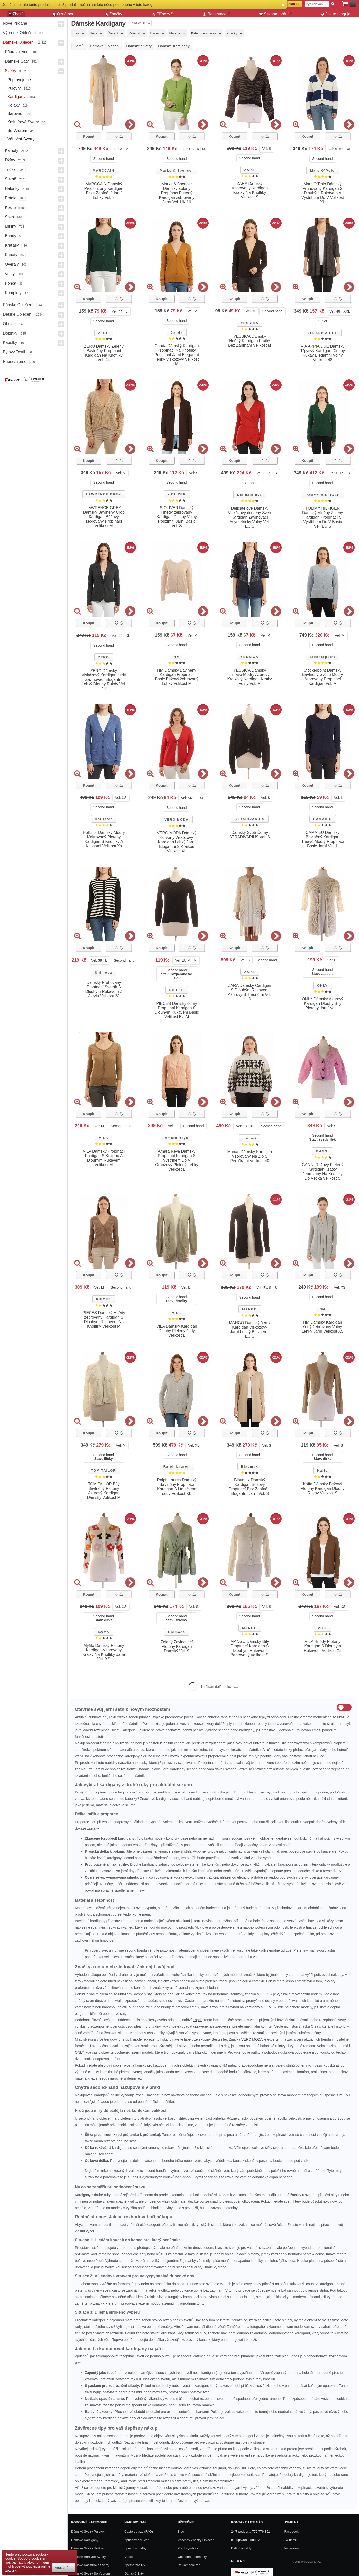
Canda (176, 332)
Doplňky (10, 333)
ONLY (322, 985)
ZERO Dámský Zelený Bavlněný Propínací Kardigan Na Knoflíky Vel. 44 (104, 353)
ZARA (249, 170)
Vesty (10, 274)
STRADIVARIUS (249, 819)
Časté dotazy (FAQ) (138, 2531)
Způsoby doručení (137, 2540)
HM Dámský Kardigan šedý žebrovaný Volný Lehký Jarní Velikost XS (323, 1326)
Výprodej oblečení (19, 33)
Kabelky (10, 342)
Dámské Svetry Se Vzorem (90, 2573)
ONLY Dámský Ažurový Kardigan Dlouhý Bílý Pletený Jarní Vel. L (322, 1003)
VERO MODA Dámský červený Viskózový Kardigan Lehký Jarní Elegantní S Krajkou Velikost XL (176, 842)
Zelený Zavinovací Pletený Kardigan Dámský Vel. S (177, 1646)
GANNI (322, 1151)
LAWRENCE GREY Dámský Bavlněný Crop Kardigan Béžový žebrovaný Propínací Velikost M (104, 517)
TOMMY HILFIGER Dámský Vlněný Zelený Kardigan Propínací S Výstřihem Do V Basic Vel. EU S (322, 517)
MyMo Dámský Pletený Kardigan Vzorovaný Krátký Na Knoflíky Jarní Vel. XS (103, 1652)
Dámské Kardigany (84, 2540)
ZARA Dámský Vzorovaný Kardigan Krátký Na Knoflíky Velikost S (250, 190)
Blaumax (249, 1466)
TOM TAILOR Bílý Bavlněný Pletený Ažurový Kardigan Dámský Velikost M (104, 1491)
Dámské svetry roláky (87, 2548)
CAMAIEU (322, 819)
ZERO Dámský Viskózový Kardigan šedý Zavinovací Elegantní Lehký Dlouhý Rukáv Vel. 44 (104, 680)
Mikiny (10, 226)
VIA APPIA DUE (322, 333)
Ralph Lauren (176, 1466)
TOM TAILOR (103, 1470)
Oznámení (64, 14)
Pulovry (14, 88)
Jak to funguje (335, 14)
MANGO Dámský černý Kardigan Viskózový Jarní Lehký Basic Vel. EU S (249, 1329)
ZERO (103, 333)
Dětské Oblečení (17, 314)
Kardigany (16, 97)
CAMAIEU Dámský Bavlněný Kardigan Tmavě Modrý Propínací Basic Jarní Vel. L (322, 839)
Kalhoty (11, 150)
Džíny (10, 160)
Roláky (13, 105)
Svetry (10, 71)
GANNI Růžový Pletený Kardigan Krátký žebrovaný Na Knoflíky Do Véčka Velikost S (322, 1171)
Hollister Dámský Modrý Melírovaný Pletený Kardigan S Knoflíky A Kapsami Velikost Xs (104, 839)
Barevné (14, 114)
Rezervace (216, 14)
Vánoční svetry (21, 139)
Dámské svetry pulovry (88, 2531)
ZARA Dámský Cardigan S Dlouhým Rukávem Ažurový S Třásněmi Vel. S (249, 992)
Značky (113, 14)
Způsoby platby (135, 2548)
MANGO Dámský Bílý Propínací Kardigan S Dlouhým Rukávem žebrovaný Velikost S (249, 1648)
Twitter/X (290, 2540)
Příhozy (162, 14)
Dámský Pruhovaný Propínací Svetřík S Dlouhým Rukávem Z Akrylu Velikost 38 (103, 989)
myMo (103, 1632)
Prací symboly (188, 2548)
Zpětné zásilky (134, 2565)
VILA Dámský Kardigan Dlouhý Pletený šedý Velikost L (176, 1330)
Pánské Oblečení (18, 305)
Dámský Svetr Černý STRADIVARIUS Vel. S (249, 834)
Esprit (197, 2020)
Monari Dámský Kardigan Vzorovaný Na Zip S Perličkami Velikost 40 (249, 1156)
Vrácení (129, 2557)
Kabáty (11, 255)
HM (177, 657)
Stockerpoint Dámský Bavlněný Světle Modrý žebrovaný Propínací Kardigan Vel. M (322, 677)
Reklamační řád (189, 2565)
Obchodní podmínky (192, 2557)
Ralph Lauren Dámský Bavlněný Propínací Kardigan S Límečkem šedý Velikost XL (176, 1487)
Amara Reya (176, 1138)
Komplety (13, 293)
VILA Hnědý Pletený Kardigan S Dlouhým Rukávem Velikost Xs (322, 1646)
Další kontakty (241, 2548)
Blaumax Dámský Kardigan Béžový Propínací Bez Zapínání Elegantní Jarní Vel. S (249, 1487)
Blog (181, 2531)
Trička (10, 169)
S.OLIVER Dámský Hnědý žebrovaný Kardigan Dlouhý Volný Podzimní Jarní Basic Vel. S (177, 517)
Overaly (12, 264)
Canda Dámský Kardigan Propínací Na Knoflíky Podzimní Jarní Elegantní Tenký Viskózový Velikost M (176, 355)
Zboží (16, 14)
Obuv (7, 324)
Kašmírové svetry (23, 122)
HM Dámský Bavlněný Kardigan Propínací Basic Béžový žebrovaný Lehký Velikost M (176, 677)
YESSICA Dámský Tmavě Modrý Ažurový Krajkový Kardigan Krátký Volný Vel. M (249, 677)
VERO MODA (176, 819)
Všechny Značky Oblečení (196, 2540)
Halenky (12, 188)
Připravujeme (16, 52)
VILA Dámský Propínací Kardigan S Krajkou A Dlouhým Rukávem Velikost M (104, 1158)
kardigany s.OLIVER (260, 2007)
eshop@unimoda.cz (245, 2540)
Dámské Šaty (17, 61)
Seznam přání (275, 14)
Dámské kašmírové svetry (90, 2565)
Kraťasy (12, 245)
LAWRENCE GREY (103, 494)
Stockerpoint (322, 657)
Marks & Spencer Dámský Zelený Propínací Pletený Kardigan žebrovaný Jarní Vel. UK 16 (176, 193)
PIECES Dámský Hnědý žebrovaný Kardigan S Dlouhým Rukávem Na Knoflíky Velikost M (103, 1319)
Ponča (10, 283)
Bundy (10, 236)
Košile (10, 207)
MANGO (249, 1309)
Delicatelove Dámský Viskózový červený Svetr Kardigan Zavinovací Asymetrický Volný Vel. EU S (249, 517)
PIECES (176, 990)
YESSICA (249, 323)
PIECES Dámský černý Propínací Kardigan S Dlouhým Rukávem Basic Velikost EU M (176, 1010)
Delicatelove (249, 495)
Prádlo (10, 198)
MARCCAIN (103, 170)
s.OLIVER (176, 494)
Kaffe (322, 1470)
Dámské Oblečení (19, 42)
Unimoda (103, 972)
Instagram (291, 2548)
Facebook (291, 2531)
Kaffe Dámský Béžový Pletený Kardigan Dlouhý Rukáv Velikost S (323, 1488)
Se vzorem (17, 130)
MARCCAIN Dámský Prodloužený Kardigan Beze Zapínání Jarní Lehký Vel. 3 (103, 191)
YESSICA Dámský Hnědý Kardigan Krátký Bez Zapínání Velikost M (249, 340)
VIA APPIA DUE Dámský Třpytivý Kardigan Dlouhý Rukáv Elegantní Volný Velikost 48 (322, 353)
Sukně (10, 179)
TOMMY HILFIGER (322, 495)
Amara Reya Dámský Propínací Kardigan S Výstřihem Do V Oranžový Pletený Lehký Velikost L (176, 1160)
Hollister (103, 819)
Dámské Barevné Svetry (88, 2557)
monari (249, 1138)
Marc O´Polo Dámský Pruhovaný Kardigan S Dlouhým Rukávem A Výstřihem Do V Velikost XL (322, 193)
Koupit (88, 136)
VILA (103, 1138)
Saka (9, 217)
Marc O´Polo (322, 170)
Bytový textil (14, 352)
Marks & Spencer (177, 170)
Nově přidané (15, 23)
